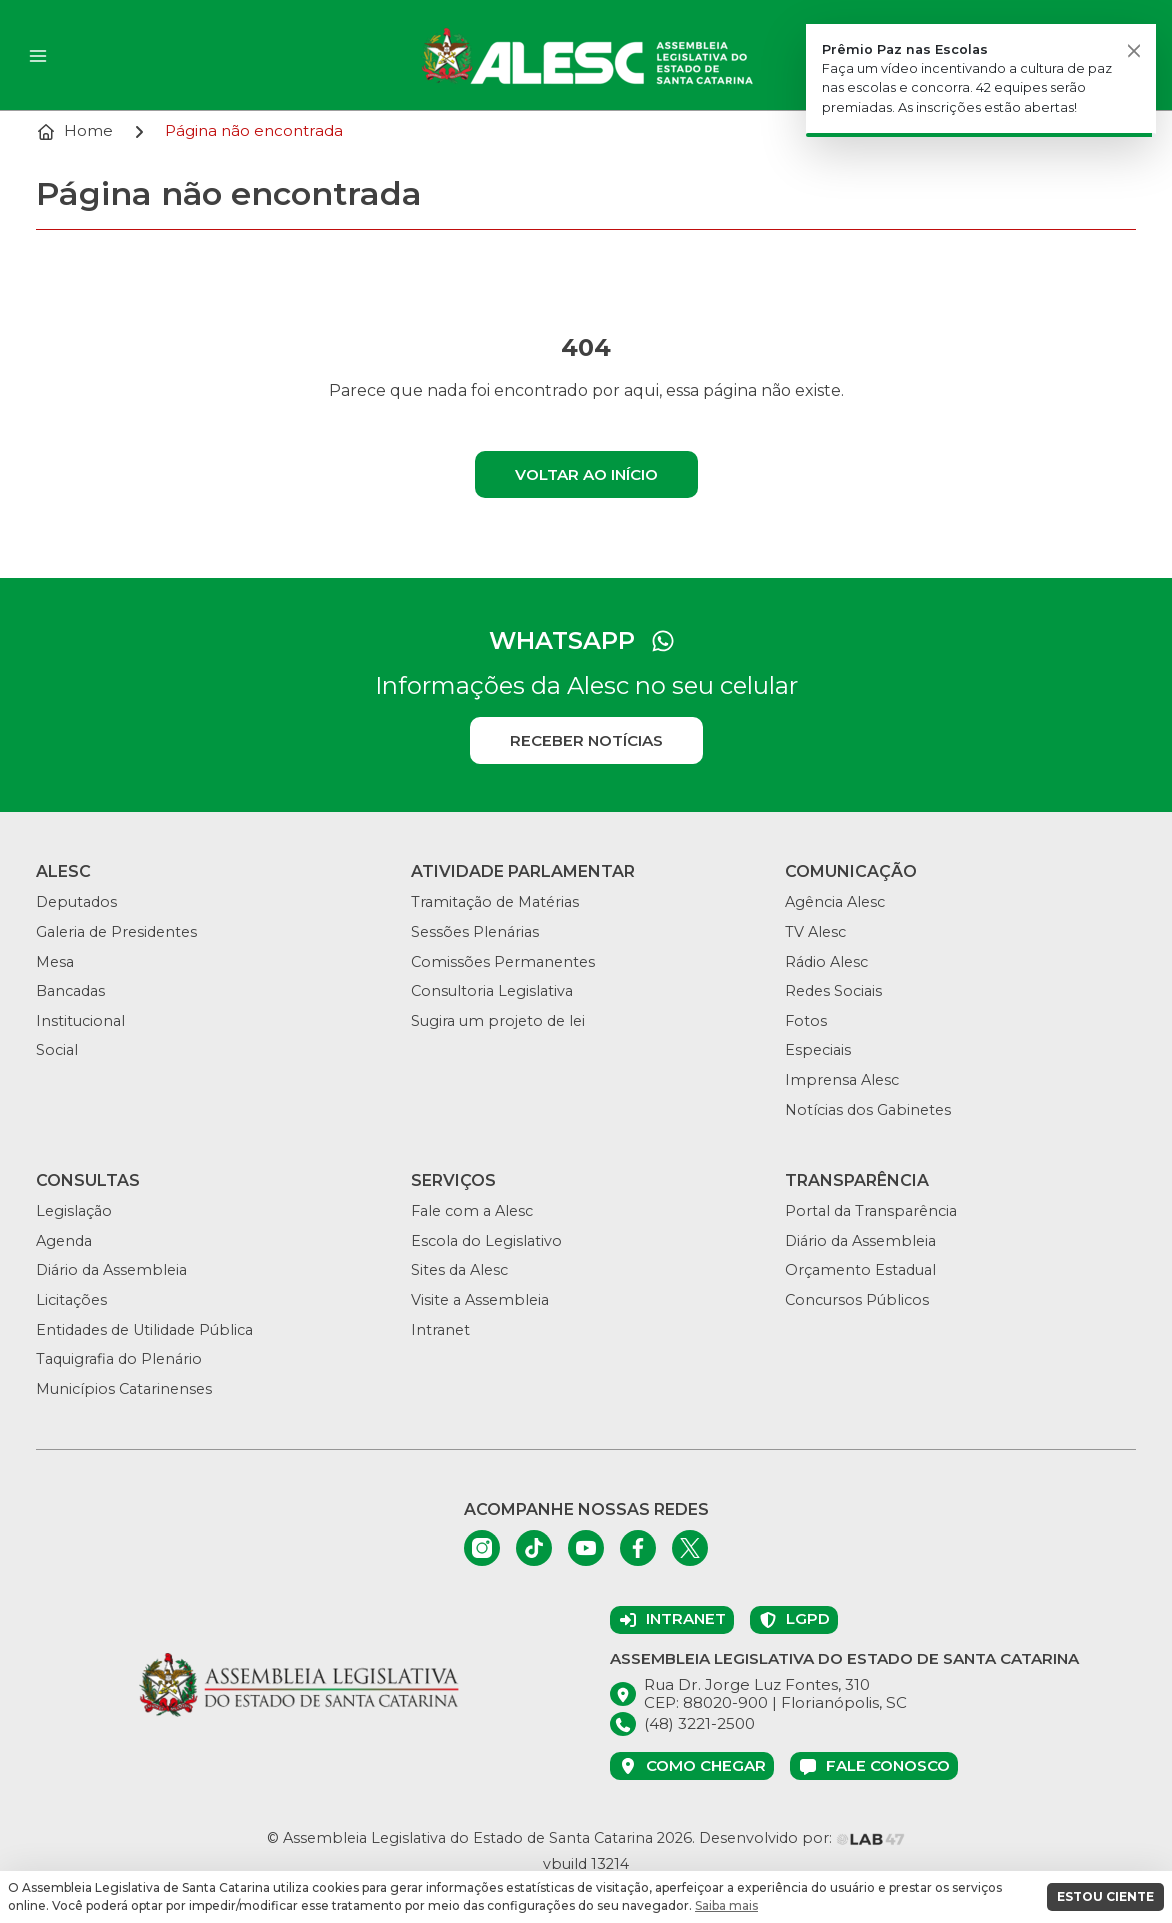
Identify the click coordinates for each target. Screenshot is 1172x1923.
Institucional (80, 1021)
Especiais (818, 1050)
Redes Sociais (833, 991)
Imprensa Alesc (842, 1080)
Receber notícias (586, 740)
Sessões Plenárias (475, 932)
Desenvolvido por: (802, 1838)
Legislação (74, 1211)
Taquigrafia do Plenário (119, 1359)
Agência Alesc (835, 902)
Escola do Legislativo (486, 1241)
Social (57, 1050)
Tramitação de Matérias (495, 902)
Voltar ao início (586, 474)
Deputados (76, 902)
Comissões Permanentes (503, 962)
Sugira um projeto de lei (498, 1021)
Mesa (55, 962)
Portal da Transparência (871, 1211)
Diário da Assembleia (111, 1270)
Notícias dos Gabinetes (868, 1110)
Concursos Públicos (857, 1300)
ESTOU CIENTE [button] (1105, 1896)
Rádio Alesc (826, 962)
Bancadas (70, 991)
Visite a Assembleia (480, 1300)
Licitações (71, 1300)
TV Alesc (815, 932)
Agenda (64, 1241)
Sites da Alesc (459, 1270)
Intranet (440, 1330)
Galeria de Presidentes (116, 932)
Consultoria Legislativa (492, 991)
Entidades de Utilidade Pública (144, 1330)
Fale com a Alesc (472, 1211)
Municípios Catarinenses (124, 1389)
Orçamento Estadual (860, 1270)
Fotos (806, 1021)
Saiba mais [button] (726, 1905)
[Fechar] (1134, 50)
